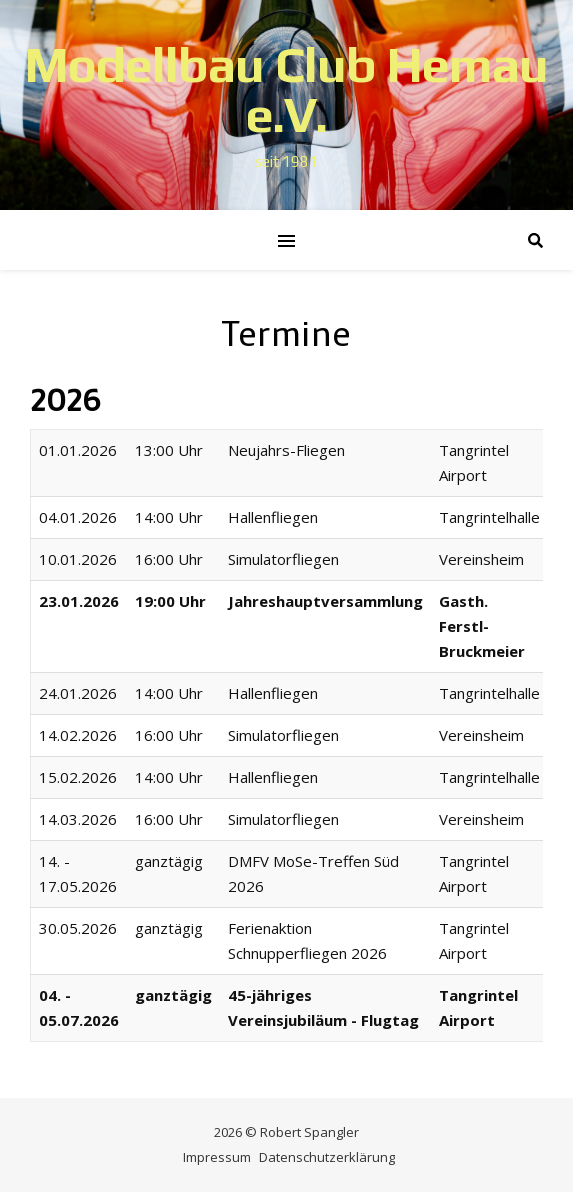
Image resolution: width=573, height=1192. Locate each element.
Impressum (217, 1157)
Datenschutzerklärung (327, 1157)
